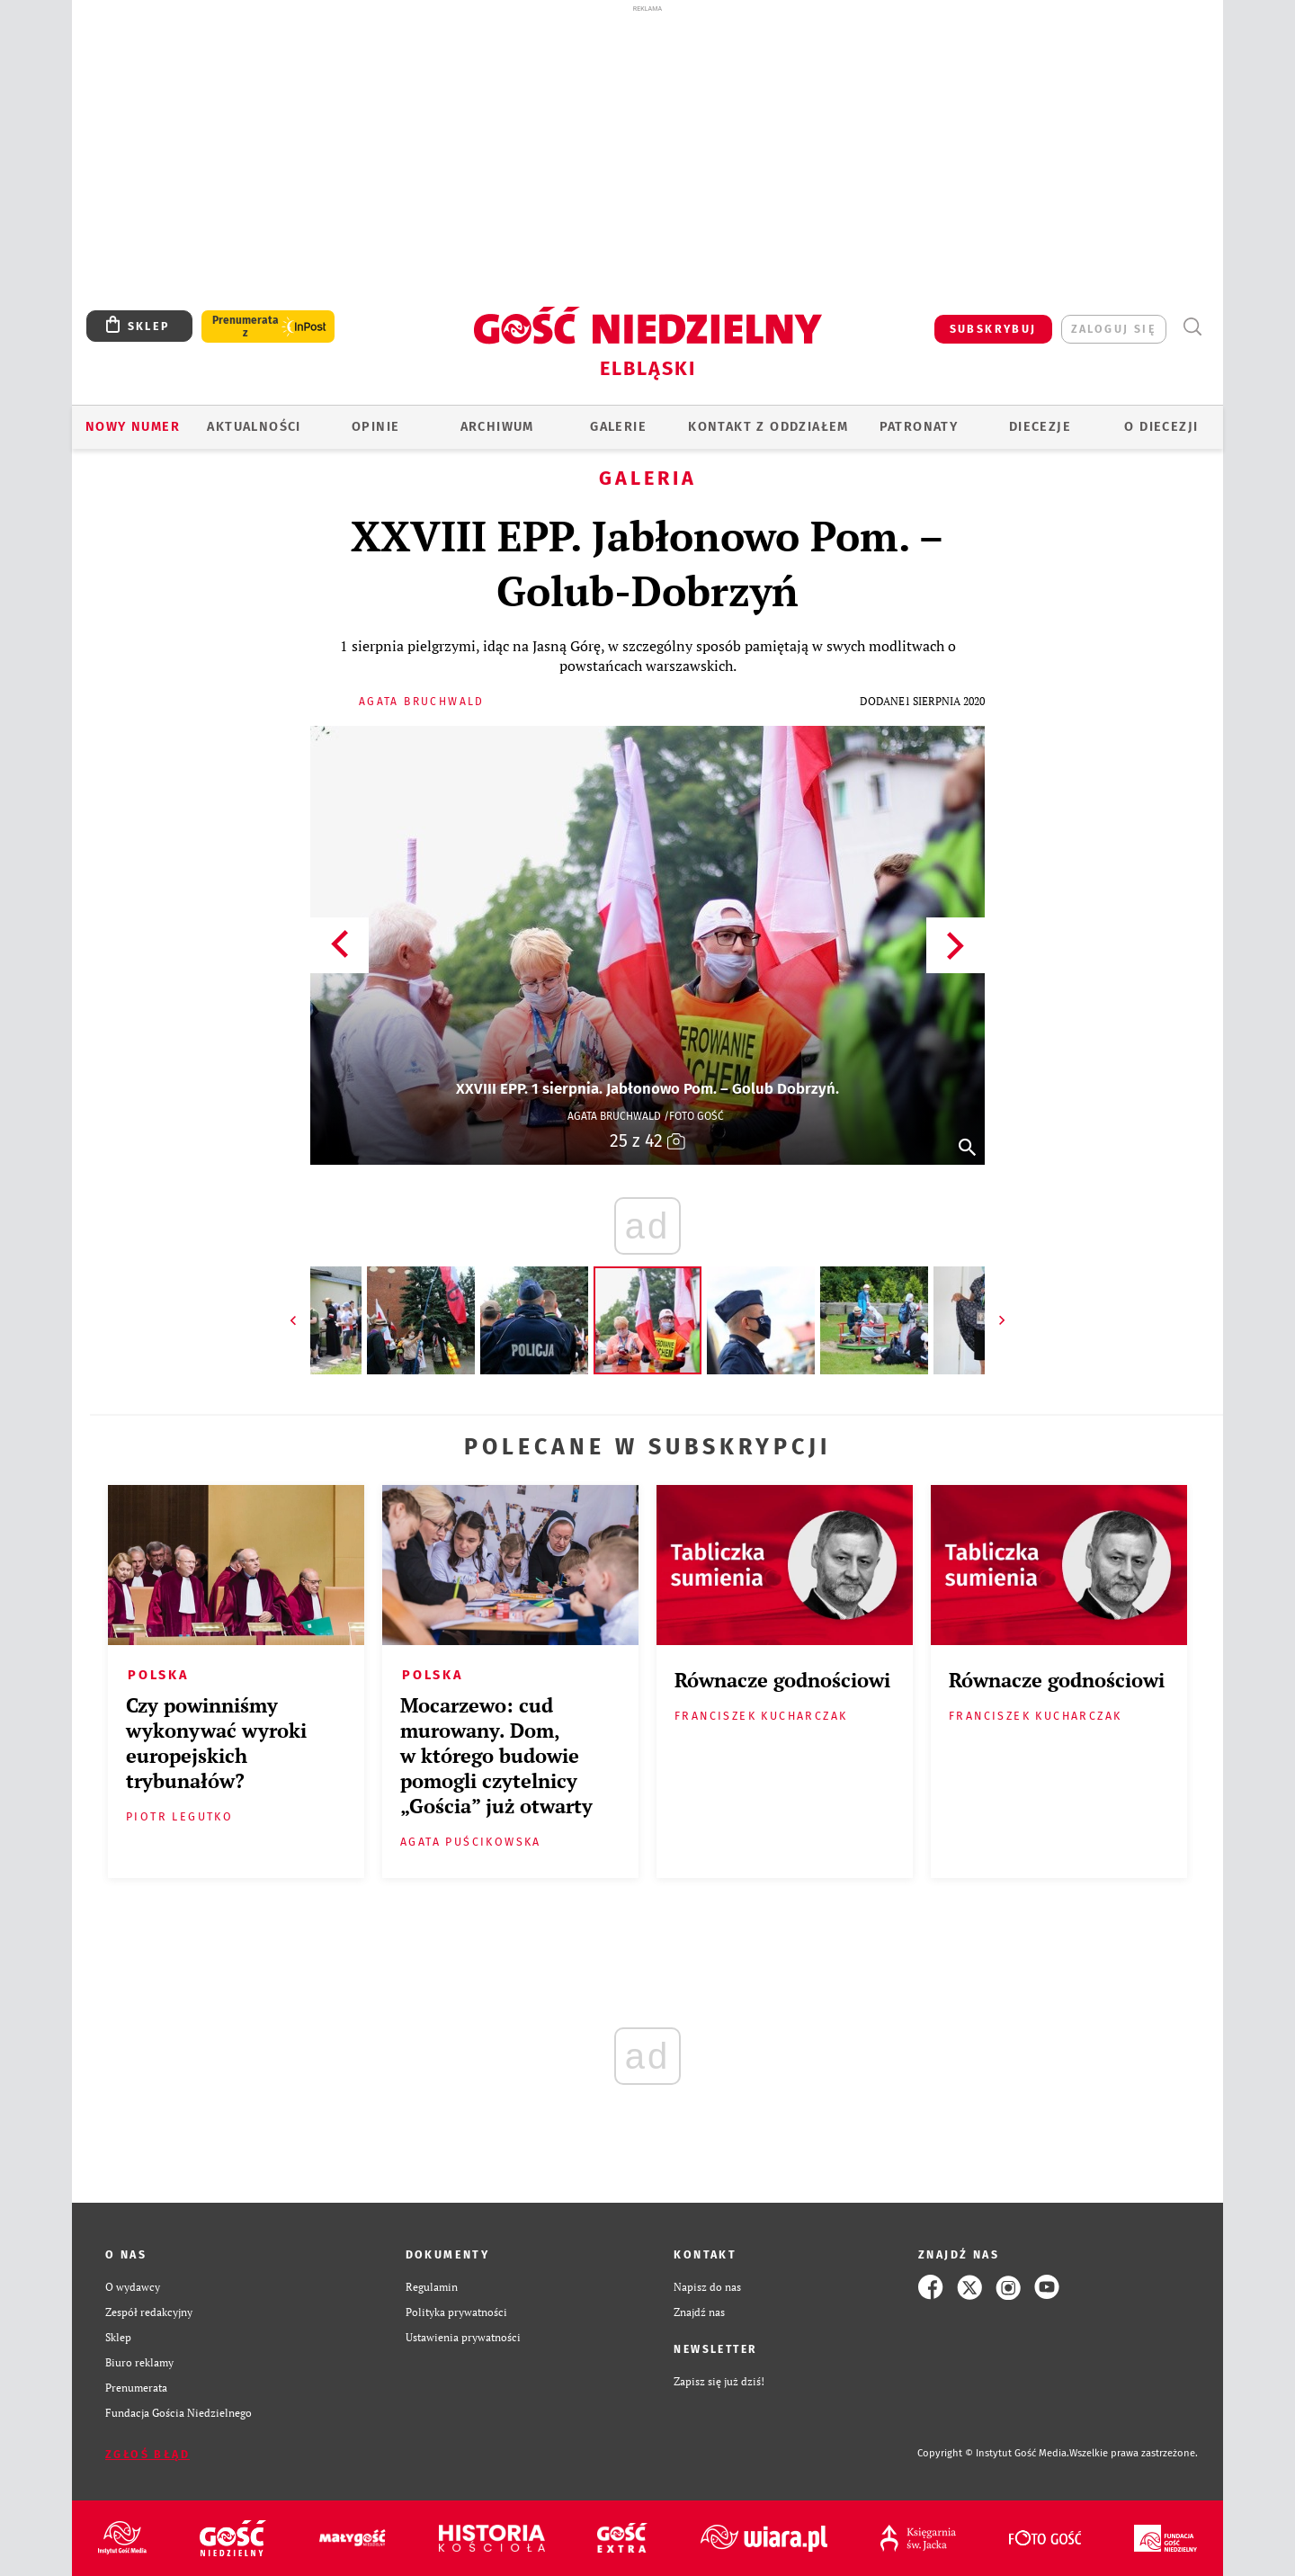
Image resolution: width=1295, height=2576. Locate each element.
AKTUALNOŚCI (253, 426)
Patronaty (919, 426)
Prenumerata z (245, 326)
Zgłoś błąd (147, 2454)
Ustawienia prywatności (463, 2337)
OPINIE (375, 426)
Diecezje (1040, 426)
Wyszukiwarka (1192, 327)
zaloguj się (1114, 328)
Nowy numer (132, 426)
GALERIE (618, 426)
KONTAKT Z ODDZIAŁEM (768, 426)
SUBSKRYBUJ (993, 328)
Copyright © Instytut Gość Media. (993, 2453)
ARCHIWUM (497, 426)
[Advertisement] (647, 151)
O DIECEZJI (1161, 426)
